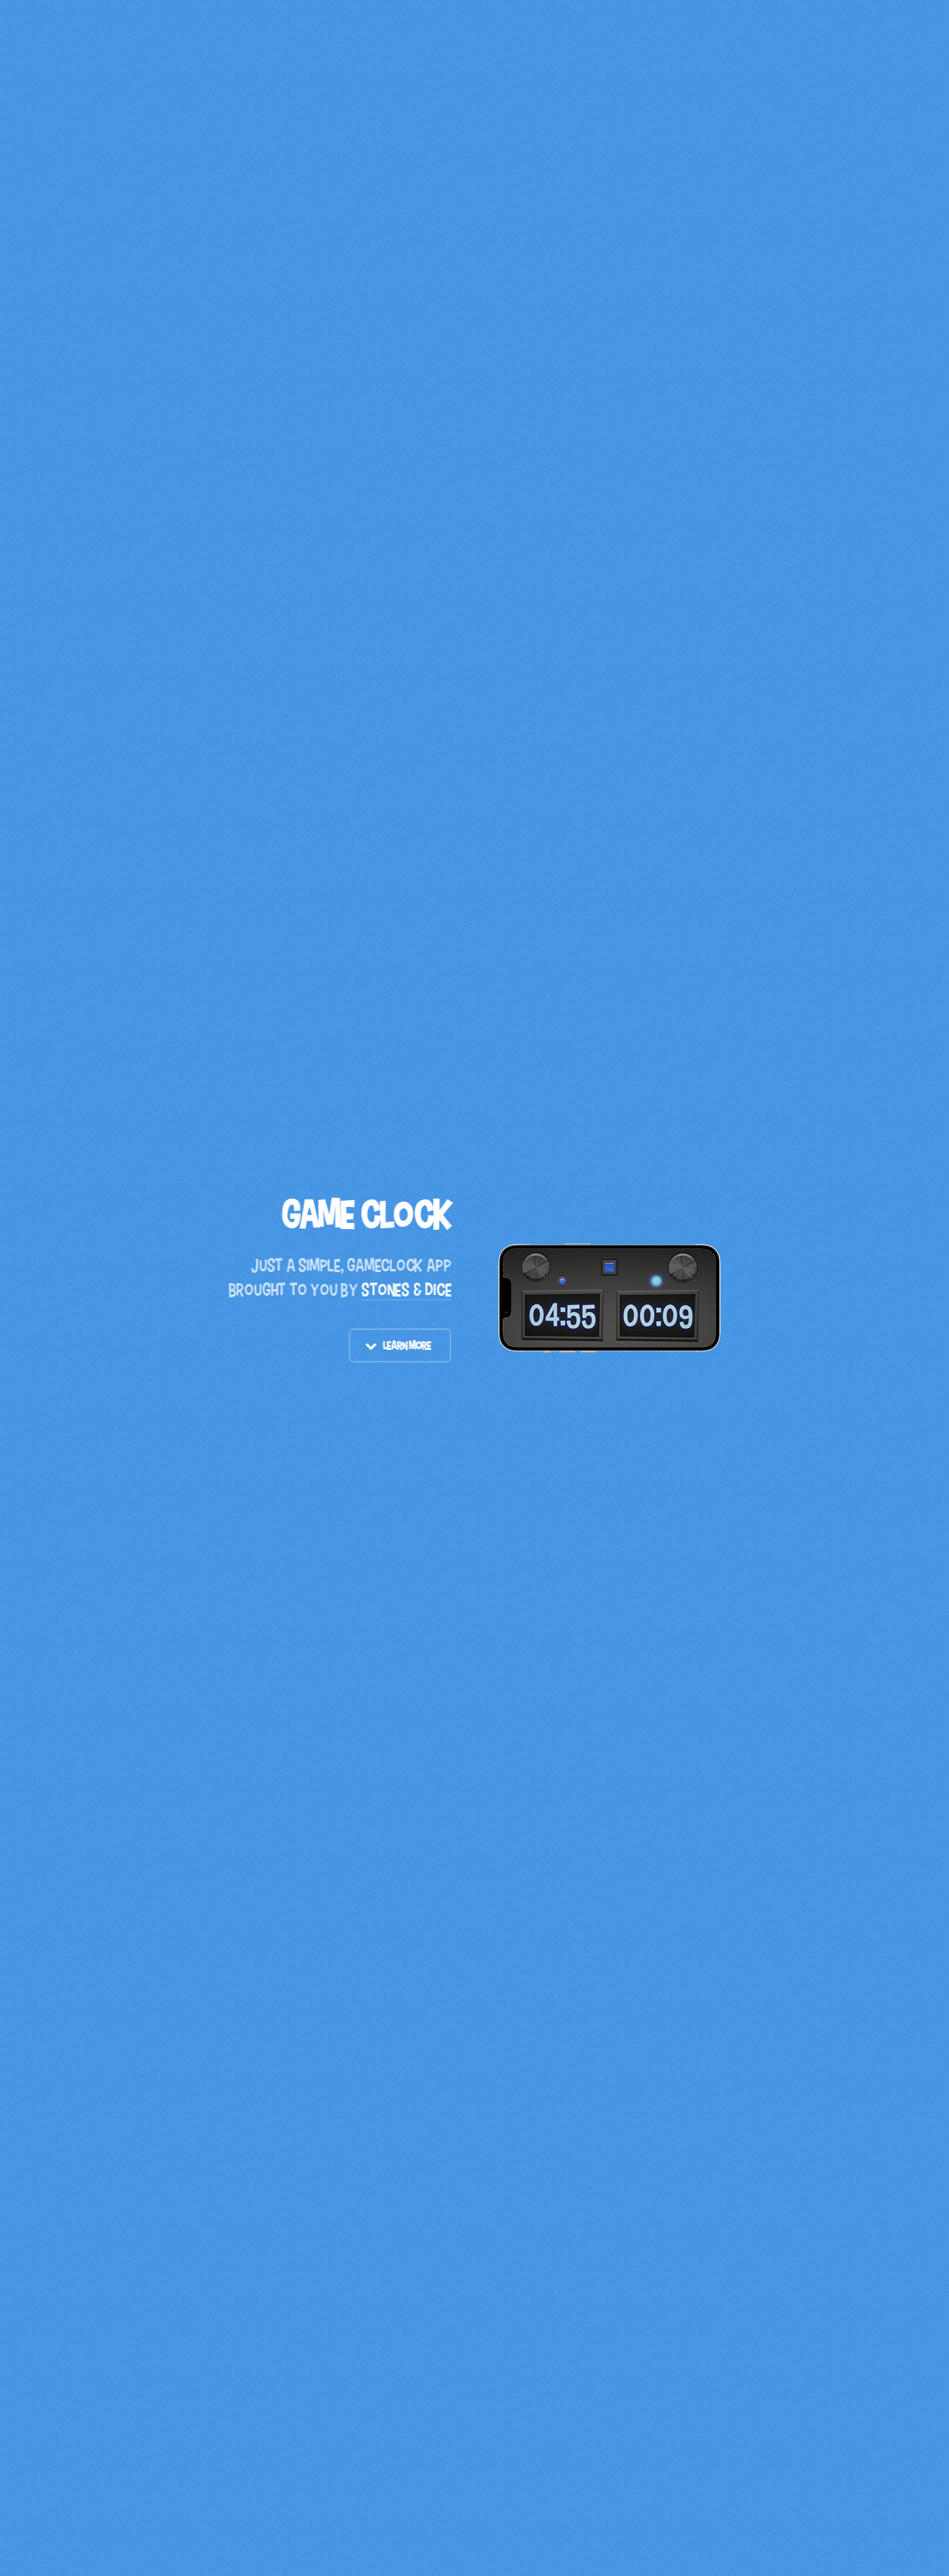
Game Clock (366, 1214)
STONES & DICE (407, 1289)
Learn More (407, 1345)
